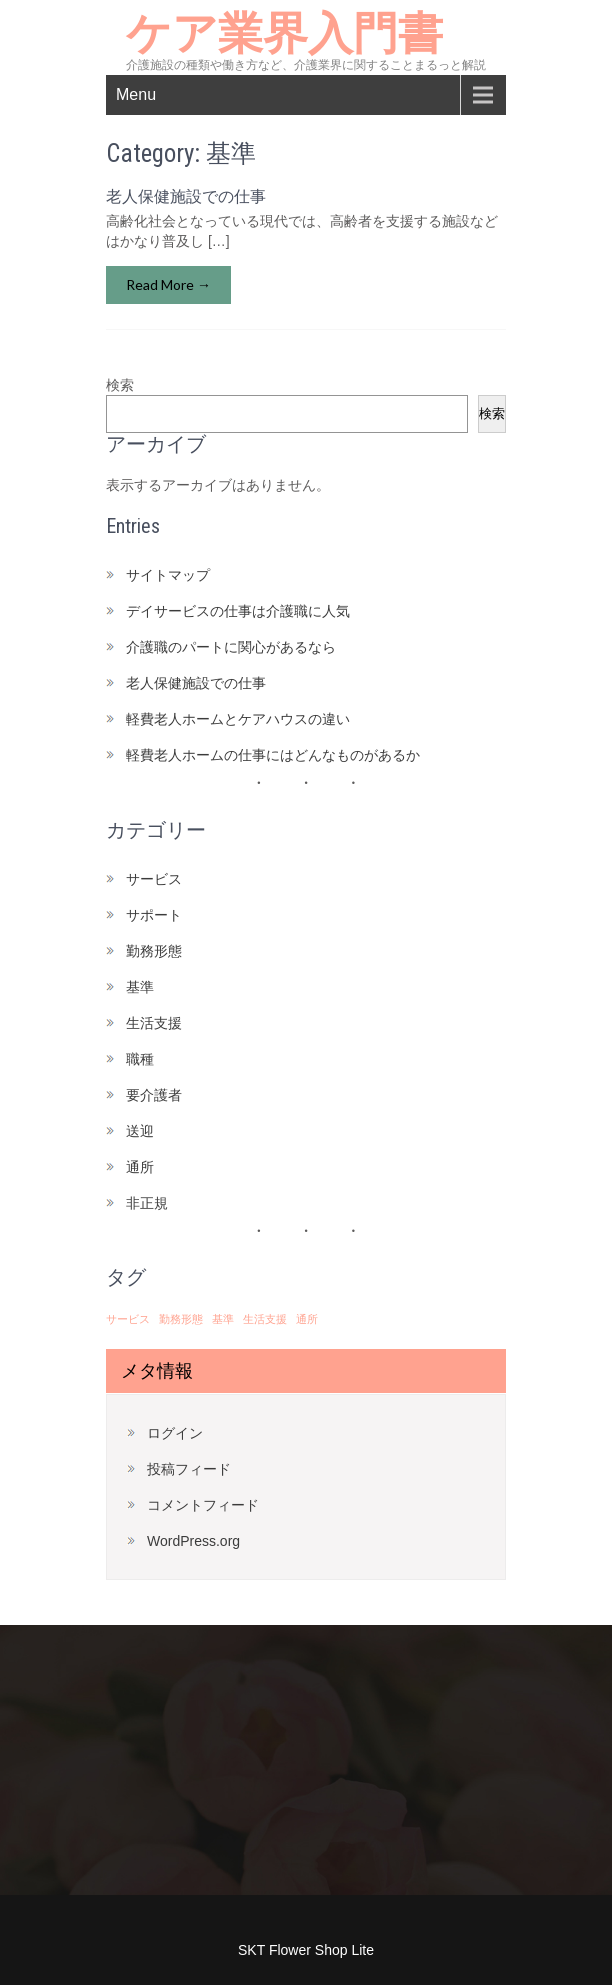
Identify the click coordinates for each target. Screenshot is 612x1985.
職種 (140, 1059)
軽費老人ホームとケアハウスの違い (238, 719)
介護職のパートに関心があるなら (231, 647)
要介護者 (154, 1095)
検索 (120, 385)
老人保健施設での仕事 (186, 196)
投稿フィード (189, 1469)
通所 (140, 1167)
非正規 (147, 1203)
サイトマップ (168, 575)
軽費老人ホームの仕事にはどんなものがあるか (273, 755)
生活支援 (154, 1023)
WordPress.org (193, 1541)
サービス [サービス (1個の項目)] (128, 1319)
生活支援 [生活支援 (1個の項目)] (265, 1319)
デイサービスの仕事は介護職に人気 (238, 611)
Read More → (168, 284)
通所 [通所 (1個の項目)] (307, 1319)
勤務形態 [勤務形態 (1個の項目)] (181, 1319)
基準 (140, 987)
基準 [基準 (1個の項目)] (223, 1319)
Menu (136, 94)
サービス (154, 879)
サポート (154, 915)
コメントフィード (203, 1505)
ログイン (175, 1433)
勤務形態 (154, 951)
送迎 (140, 1131)
